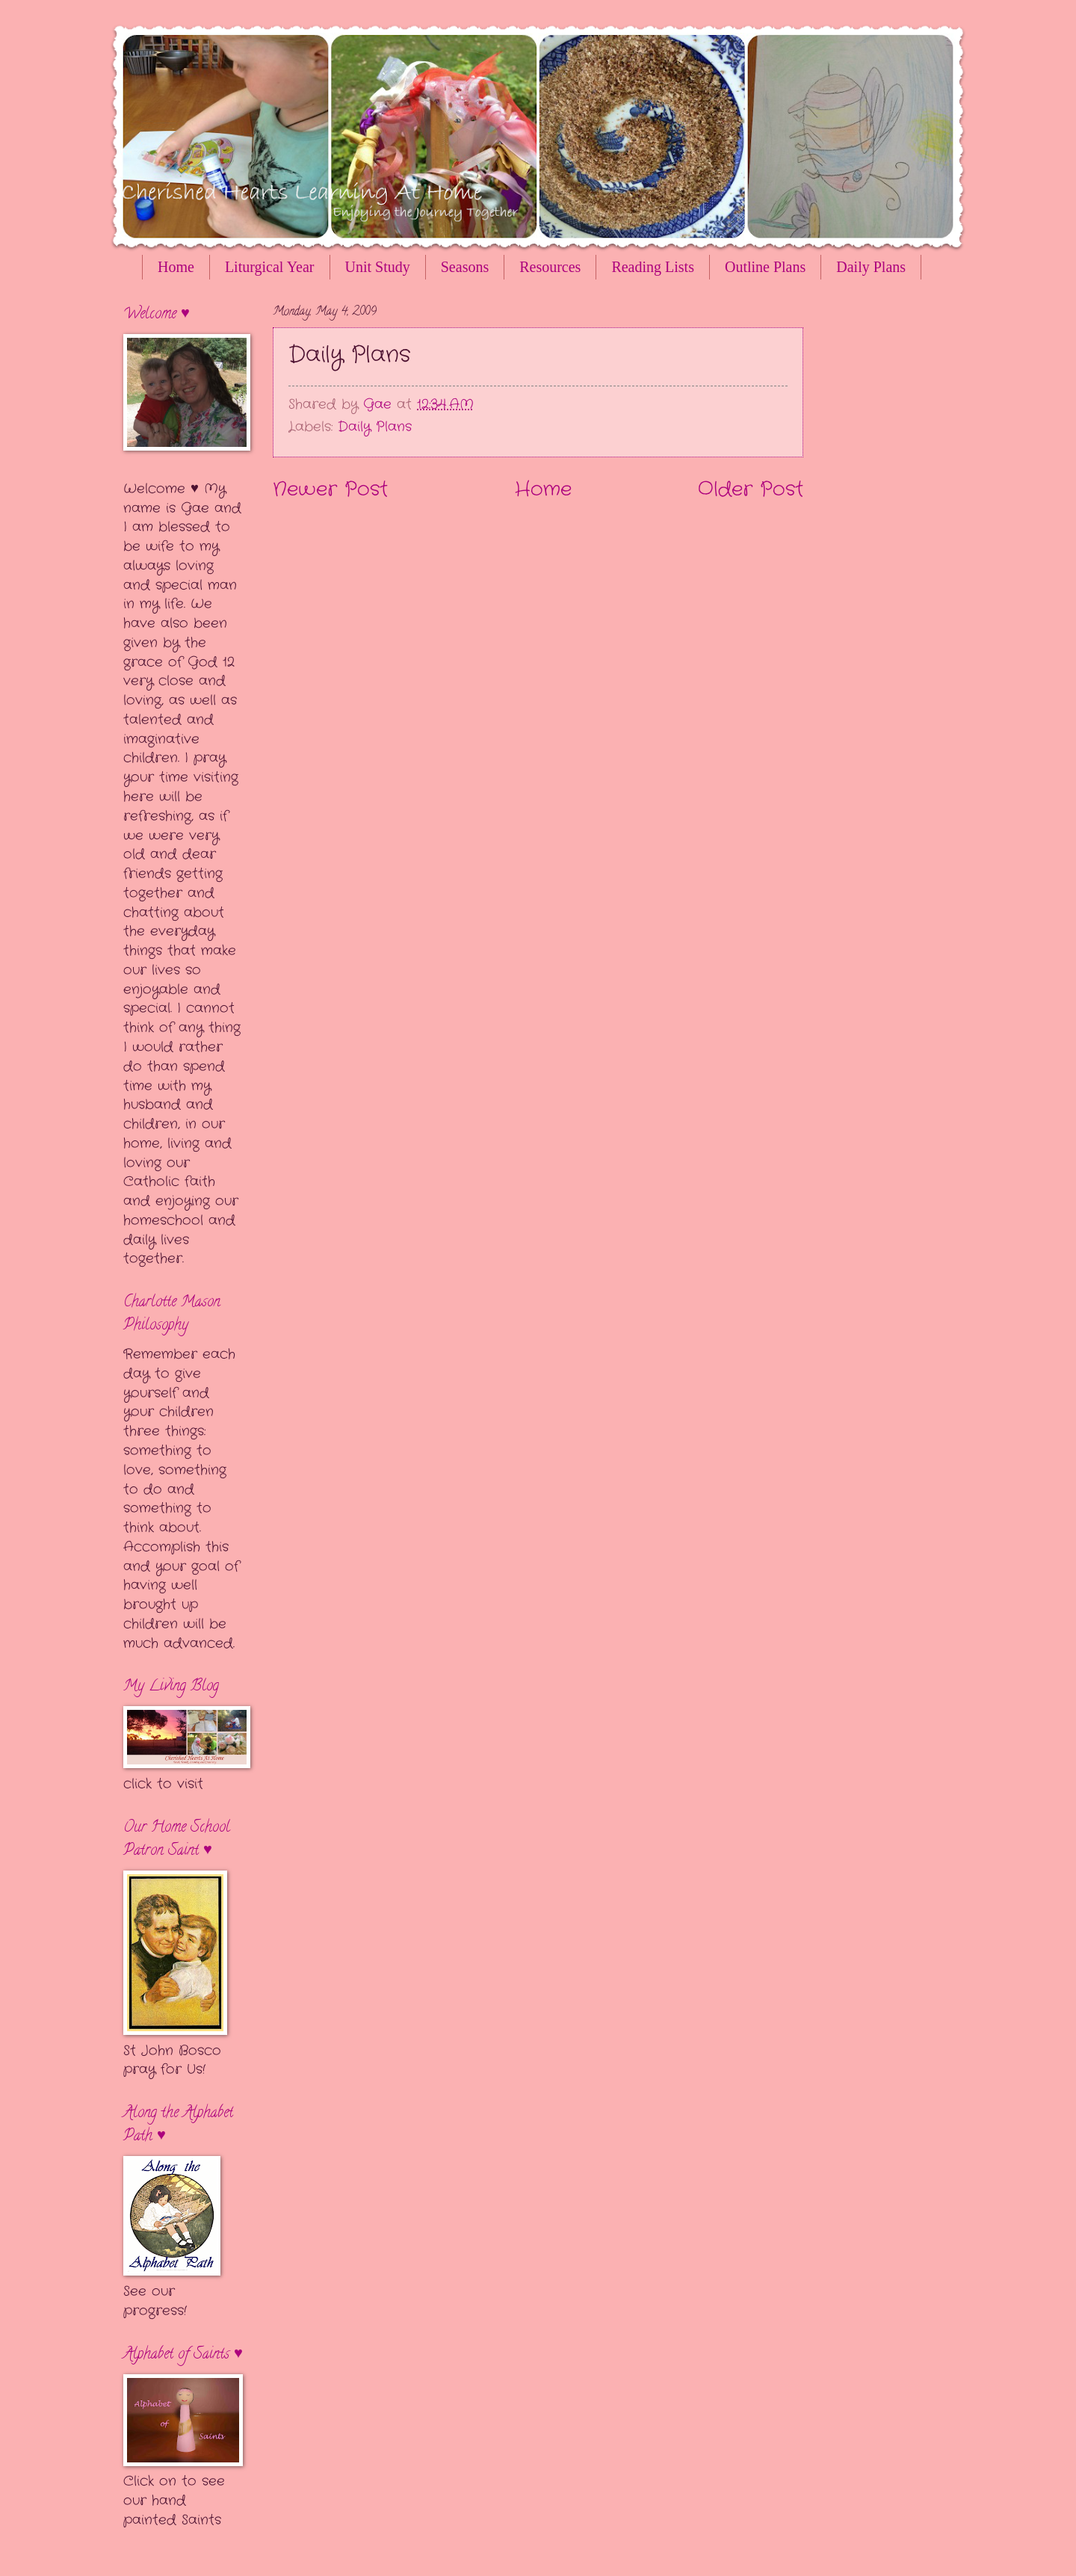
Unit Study (377, 267)
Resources (550, 267)
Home (176, 267)
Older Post (750, 490)
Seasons (465, 267)
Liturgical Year (270, 267)
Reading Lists (652, 267)
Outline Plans (765, 267)
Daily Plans (375, 426)
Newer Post (330, 490)
